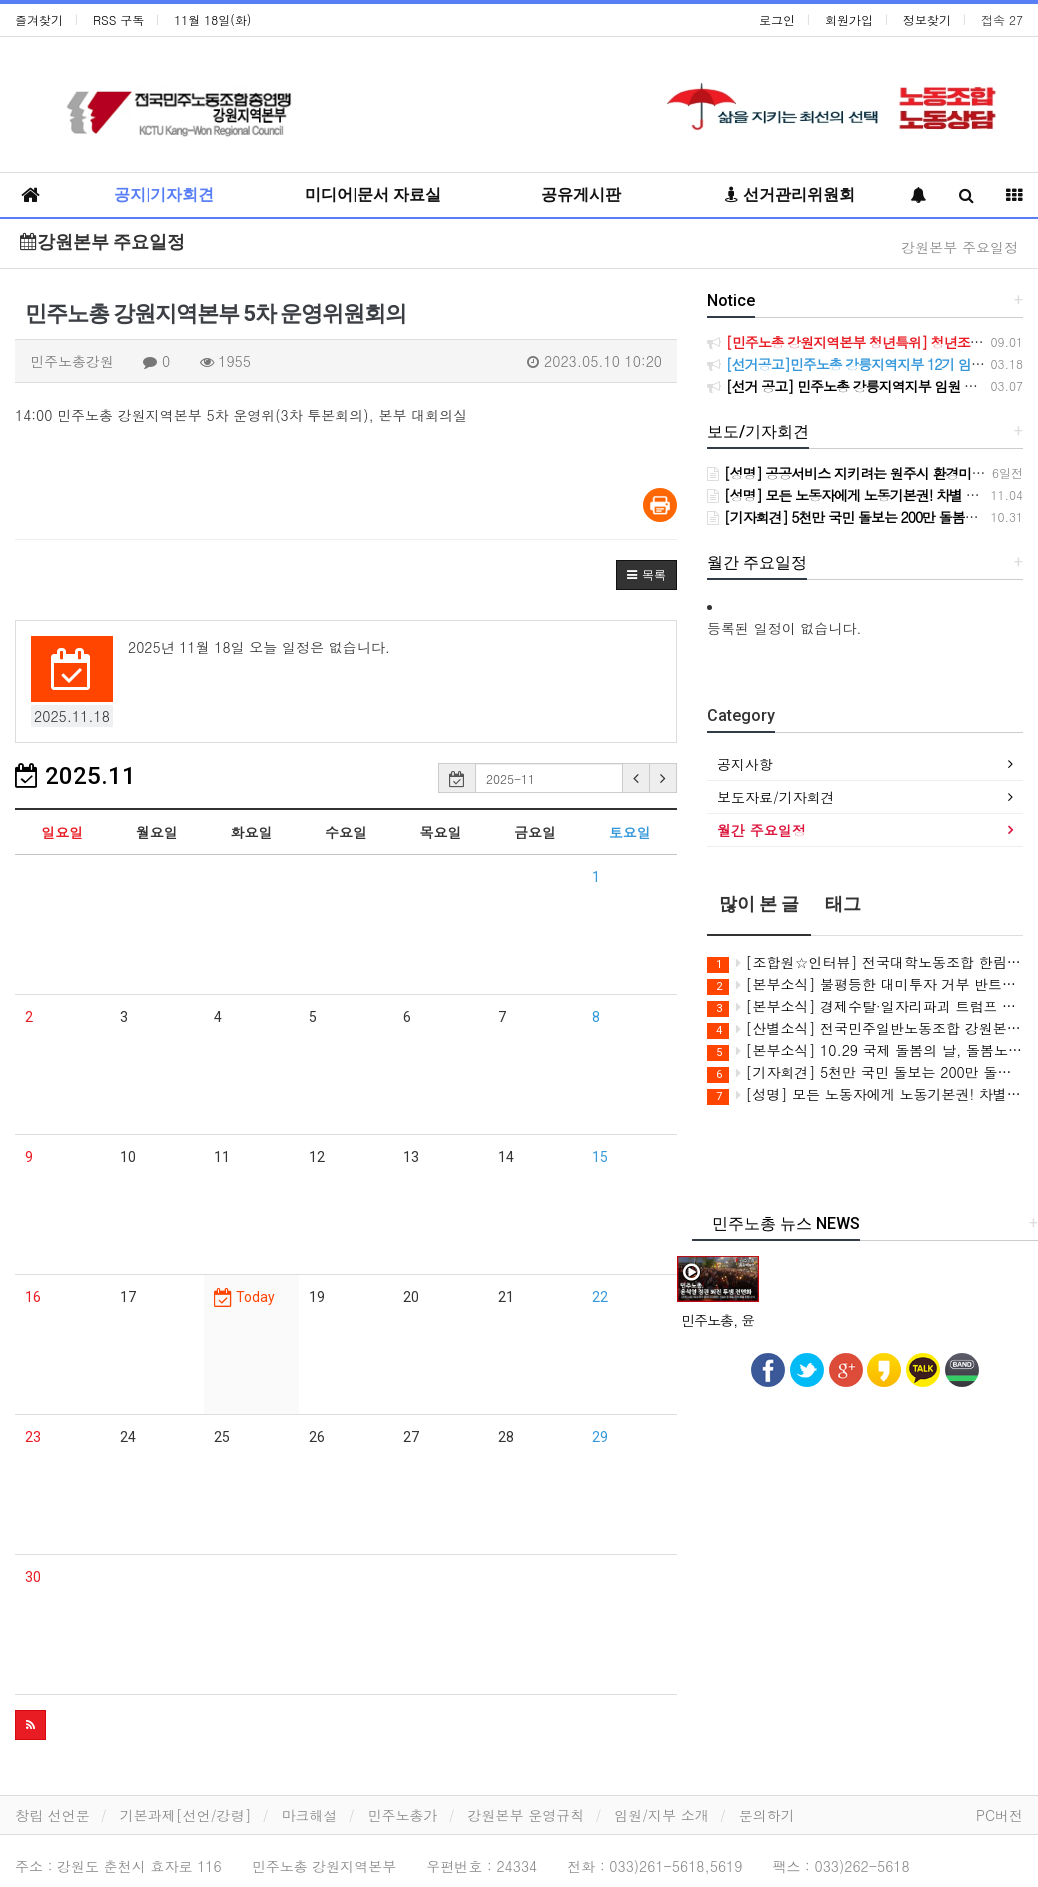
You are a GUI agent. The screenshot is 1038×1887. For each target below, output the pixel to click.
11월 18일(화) (212, 19)
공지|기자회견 (164, 194)
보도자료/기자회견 (776, 797)
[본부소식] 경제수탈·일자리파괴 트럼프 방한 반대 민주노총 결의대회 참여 (865, 1006)
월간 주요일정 (761, 830)
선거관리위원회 (790, 194)
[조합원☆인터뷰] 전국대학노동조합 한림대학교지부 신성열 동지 (865, 962)
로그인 (777, 19)
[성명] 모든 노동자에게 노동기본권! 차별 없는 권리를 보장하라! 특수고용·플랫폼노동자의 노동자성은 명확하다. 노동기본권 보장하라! (865, 1094)
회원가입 (849, 19)
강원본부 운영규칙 (526, 1815)
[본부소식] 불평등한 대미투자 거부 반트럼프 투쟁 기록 (865, 984)
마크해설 (310, 1815)
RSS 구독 (118, 19)
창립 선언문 (52, 1815)
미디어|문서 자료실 (373, 194)
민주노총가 (403, 1815)
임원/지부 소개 (661, 1815)
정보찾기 (927, 19)
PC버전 (999, 1815)
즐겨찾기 (39, 19)
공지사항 (745, 764)
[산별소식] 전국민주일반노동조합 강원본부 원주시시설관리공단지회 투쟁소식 (865, 1028)
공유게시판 (581, 194)
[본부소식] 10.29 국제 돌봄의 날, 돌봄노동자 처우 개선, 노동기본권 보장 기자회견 (865, 1050)
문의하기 (767, 1815)
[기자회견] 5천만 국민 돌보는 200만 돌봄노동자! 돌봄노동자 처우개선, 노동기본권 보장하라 (865, 1072)
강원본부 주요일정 (102, 241)
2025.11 (75, 776)
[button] (646, 575)
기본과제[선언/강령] (186, 1815)
